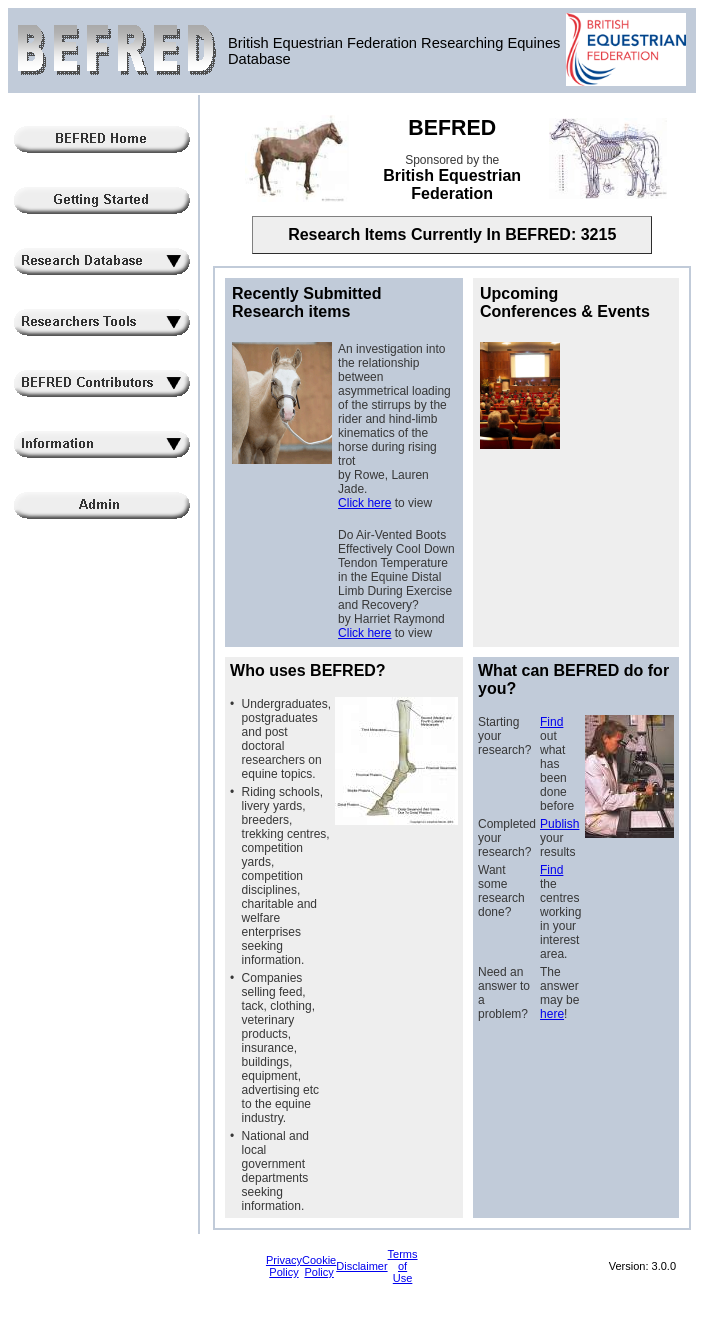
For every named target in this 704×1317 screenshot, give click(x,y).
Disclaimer (361, 1266)
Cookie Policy (319, 1266)
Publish (559, 824)
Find (551, 722)
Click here (364, 503)
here (552, 1014)
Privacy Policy (284, 1266)
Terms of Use (403, 1266)
